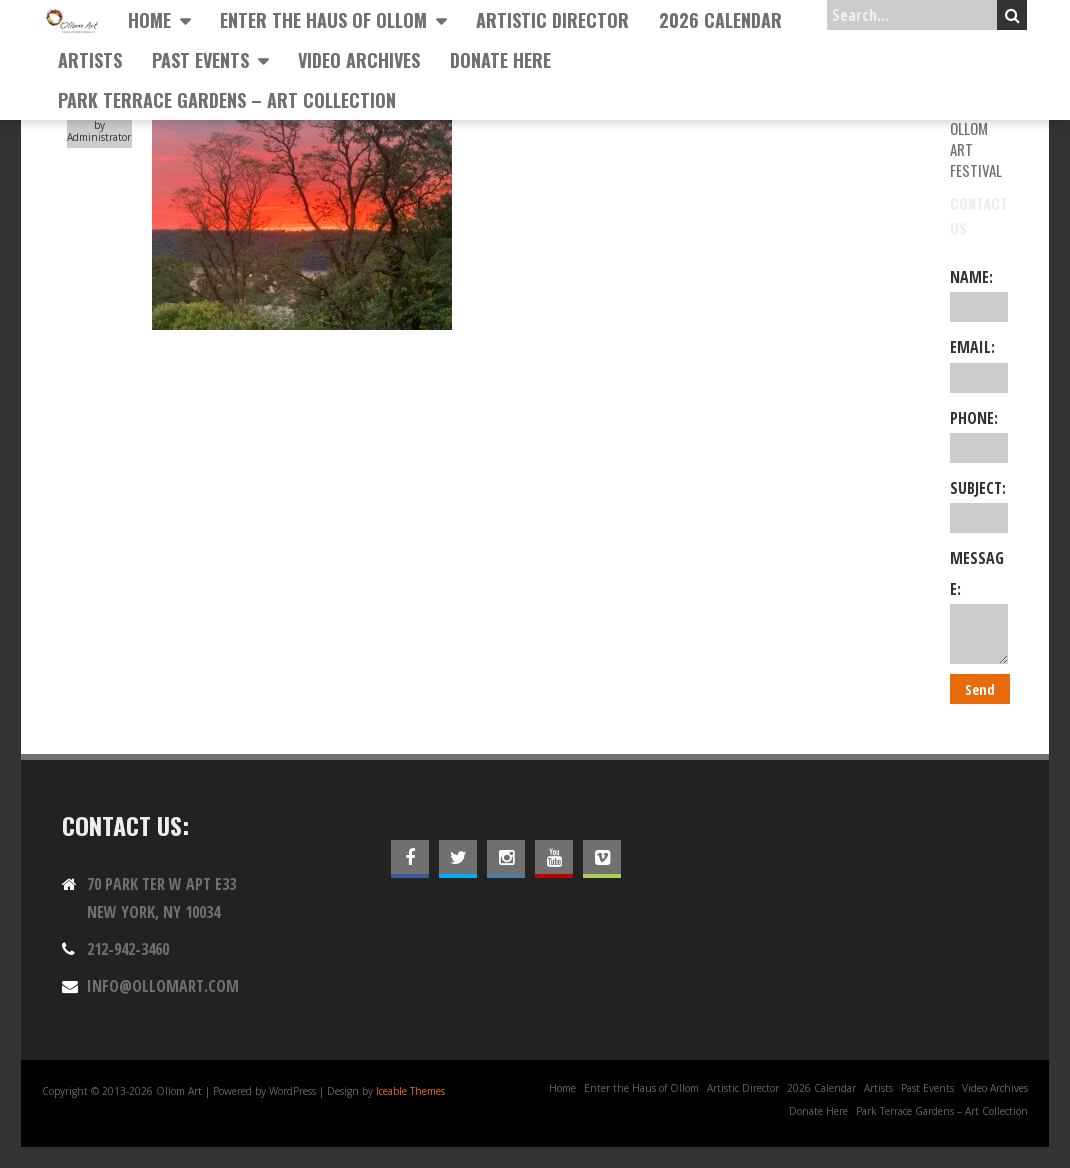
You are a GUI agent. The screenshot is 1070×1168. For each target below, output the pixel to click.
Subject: (979, 505)
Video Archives (359, 60)
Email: (979, 364)
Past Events (200, 60)
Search (1012, 15)
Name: (979, 294)
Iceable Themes (410, 1091)
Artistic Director (552, 20)
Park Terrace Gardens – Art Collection (227, 100)
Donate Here (500, 60)
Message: (979, 605)
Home (149, 20)
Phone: (979, 435)
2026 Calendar (720, 20)
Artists (90, 60)
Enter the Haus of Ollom (323, 20)
